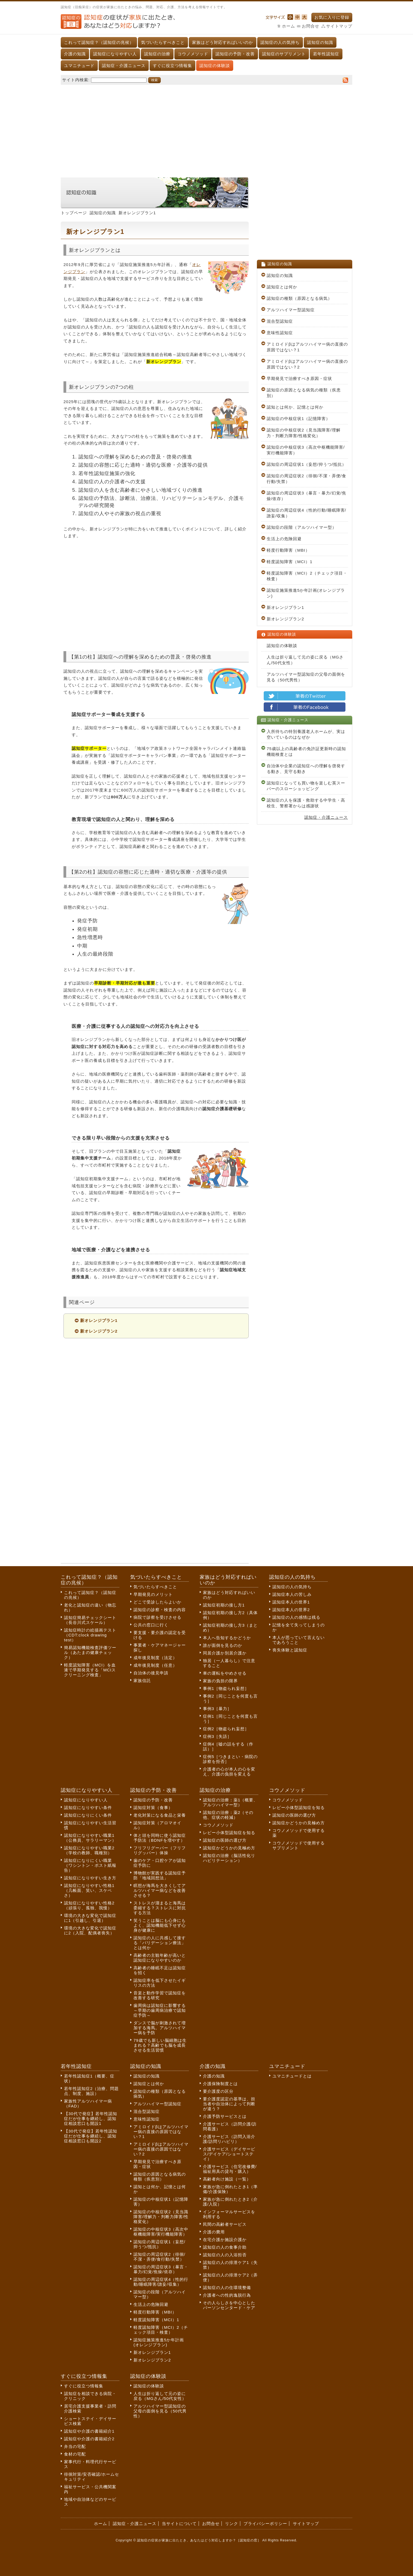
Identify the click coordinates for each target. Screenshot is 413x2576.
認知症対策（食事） (153, 1807)
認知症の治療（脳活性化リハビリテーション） (229, 1858)
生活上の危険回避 (284, 538)
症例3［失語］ (217, 1736)
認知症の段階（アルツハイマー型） (301, 527)
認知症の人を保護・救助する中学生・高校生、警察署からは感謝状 (306, 803)
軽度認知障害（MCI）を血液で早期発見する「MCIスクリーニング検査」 (90, 1670)
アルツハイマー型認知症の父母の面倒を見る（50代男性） (306, 677)
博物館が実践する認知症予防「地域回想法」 (159, 1875)
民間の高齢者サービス (225, 2224)
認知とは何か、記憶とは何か (295, 407)
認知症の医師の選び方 (225, 1840)
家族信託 (142, 1680)
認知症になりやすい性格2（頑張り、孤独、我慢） (89, 1905)
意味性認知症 (280, 332)
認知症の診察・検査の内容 (159, 1609)
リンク (231, 2523)
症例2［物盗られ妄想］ (226, 1728)
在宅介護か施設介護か (225, 2239)
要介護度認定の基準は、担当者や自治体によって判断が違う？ (229, 2104)
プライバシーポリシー (265, 2523)
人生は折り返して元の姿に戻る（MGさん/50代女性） (305, 660)
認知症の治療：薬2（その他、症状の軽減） (228, 1815)
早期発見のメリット (153, 1594)
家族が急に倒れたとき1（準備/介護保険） (230, 2189)
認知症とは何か (282, 287)
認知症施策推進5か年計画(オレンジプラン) (306, 593)
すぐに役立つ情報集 (172, 65)
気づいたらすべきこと (163, 42)
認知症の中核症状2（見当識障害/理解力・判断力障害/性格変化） (304, 433)
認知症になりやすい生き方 (90, 1878)
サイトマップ (339, 26)
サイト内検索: (76, 79)
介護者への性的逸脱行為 (227, 2295)
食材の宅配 (75, 2454)
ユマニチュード (79, 65)
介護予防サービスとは (225, 2116)
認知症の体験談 (214, 65)
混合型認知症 (280, 321)
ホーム (288, 26)
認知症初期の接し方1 (224, 1605)
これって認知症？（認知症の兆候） (99, 42)
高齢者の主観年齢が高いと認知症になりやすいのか (159, 1957)
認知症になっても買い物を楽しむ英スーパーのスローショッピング (306, 786)
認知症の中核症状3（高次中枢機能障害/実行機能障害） (306, 450)
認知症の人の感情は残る (296, 1617)
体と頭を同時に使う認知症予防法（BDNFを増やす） (159, 1838)
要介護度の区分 (218, 2091)
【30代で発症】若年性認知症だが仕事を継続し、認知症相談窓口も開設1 (90, 2118)
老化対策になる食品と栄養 (159, 1815)
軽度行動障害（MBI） (288, 550)
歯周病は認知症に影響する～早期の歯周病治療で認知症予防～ (159, 2010)
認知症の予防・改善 (235, 54)
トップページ (74, 212)
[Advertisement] (206, 128)
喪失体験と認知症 (289, 1650)
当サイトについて (179, 2523)
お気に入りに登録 (331, 17)
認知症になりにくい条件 (88, 1815)
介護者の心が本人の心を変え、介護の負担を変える (229, 1771)
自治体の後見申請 (150, 1673)
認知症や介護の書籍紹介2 (89, 2438)
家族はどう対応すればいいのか (222, 42)
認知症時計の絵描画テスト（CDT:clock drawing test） (90, 1635)
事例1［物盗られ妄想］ (226, 1688)
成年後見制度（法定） (155, 1657)
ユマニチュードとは (292, 2076)
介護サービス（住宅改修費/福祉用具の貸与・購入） (230, 2169)
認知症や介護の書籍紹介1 (89, 2431)
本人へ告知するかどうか (227, 1637)
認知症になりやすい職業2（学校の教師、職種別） (89, 1850)
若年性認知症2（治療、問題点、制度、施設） (91, 2091)
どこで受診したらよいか (157, 1602)
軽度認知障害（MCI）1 (289, 561)
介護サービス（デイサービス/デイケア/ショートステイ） (229, 2154)
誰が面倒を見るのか (222, 1645)
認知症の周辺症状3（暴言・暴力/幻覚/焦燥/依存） (306, 496)
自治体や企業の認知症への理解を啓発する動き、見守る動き (306, 768)
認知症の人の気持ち (280, 42)
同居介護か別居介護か (225, 1653)
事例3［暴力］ (217, 1708)
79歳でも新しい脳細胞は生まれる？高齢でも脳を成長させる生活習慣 (160, 2045)
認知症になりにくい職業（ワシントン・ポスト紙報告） (90, 1865)
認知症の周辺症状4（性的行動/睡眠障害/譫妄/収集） (306, 513)
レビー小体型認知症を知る (229, 1832)
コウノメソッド (193, 54)
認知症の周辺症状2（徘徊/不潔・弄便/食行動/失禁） (306, 478)
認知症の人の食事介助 (225, 2247)
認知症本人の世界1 (291, 1602)
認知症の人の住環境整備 (227, 2287)
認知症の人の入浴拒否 (225, 2254)
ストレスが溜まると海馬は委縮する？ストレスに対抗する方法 (159, 1908)
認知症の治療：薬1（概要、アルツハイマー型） (230, 1802)
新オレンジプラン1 (285, 607)
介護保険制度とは (220, 2083)
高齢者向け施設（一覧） (227, 2179)
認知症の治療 (157, 54)
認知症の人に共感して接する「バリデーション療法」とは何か (159, 1942)
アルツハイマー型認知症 (291, 309)
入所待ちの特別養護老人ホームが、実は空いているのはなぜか (306, 734)
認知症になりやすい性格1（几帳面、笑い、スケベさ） (89, 1890)
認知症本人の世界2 (291, 1609)
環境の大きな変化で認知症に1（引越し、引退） (90, 1918)
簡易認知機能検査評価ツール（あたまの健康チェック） (90, 1652)
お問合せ (310, 26)
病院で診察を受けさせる (157, 1617)
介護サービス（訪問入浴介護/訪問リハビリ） (229, 2139)
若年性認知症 (326, 54)
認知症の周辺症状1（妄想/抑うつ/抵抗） (306, 464)
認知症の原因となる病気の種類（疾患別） (304, 393)
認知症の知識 (320, 42)
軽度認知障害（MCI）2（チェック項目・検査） (307, 576)
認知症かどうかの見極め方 (229, 1848)
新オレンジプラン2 (285, 619)
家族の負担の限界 (220, 1680)
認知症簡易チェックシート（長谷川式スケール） (90, 1620)
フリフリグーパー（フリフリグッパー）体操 (159, 1850)
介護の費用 (214, 2232)
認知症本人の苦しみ (292, 1594)
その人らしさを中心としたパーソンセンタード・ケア (229, 2305)
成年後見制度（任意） (155, 1665)
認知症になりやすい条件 (88, 1807)
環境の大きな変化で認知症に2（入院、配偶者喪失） (90, 1930)
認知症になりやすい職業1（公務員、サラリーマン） (90, 1838)
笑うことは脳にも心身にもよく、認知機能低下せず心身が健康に (159, 1925)
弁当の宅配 (75, 2446)
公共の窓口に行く (150, 1625)
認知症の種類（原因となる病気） (299, 298)
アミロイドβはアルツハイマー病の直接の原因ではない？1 (307, 347)
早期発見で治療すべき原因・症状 (299, 378)
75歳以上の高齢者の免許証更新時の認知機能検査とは (306, 751)
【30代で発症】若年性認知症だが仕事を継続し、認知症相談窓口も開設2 (90, 2136)
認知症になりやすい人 (115, 54)
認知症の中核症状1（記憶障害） (298, 418)
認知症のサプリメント (284, 54)
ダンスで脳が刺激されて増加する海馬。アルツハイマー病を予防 (159, 2028)
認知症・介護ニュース (123, 65)
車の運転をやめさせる (225, 1673)
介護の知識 (75, 54)
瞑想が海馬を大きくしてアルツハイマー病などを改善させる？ (159, 1890)
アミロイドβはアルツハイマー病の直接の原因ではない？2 (307, 364)
